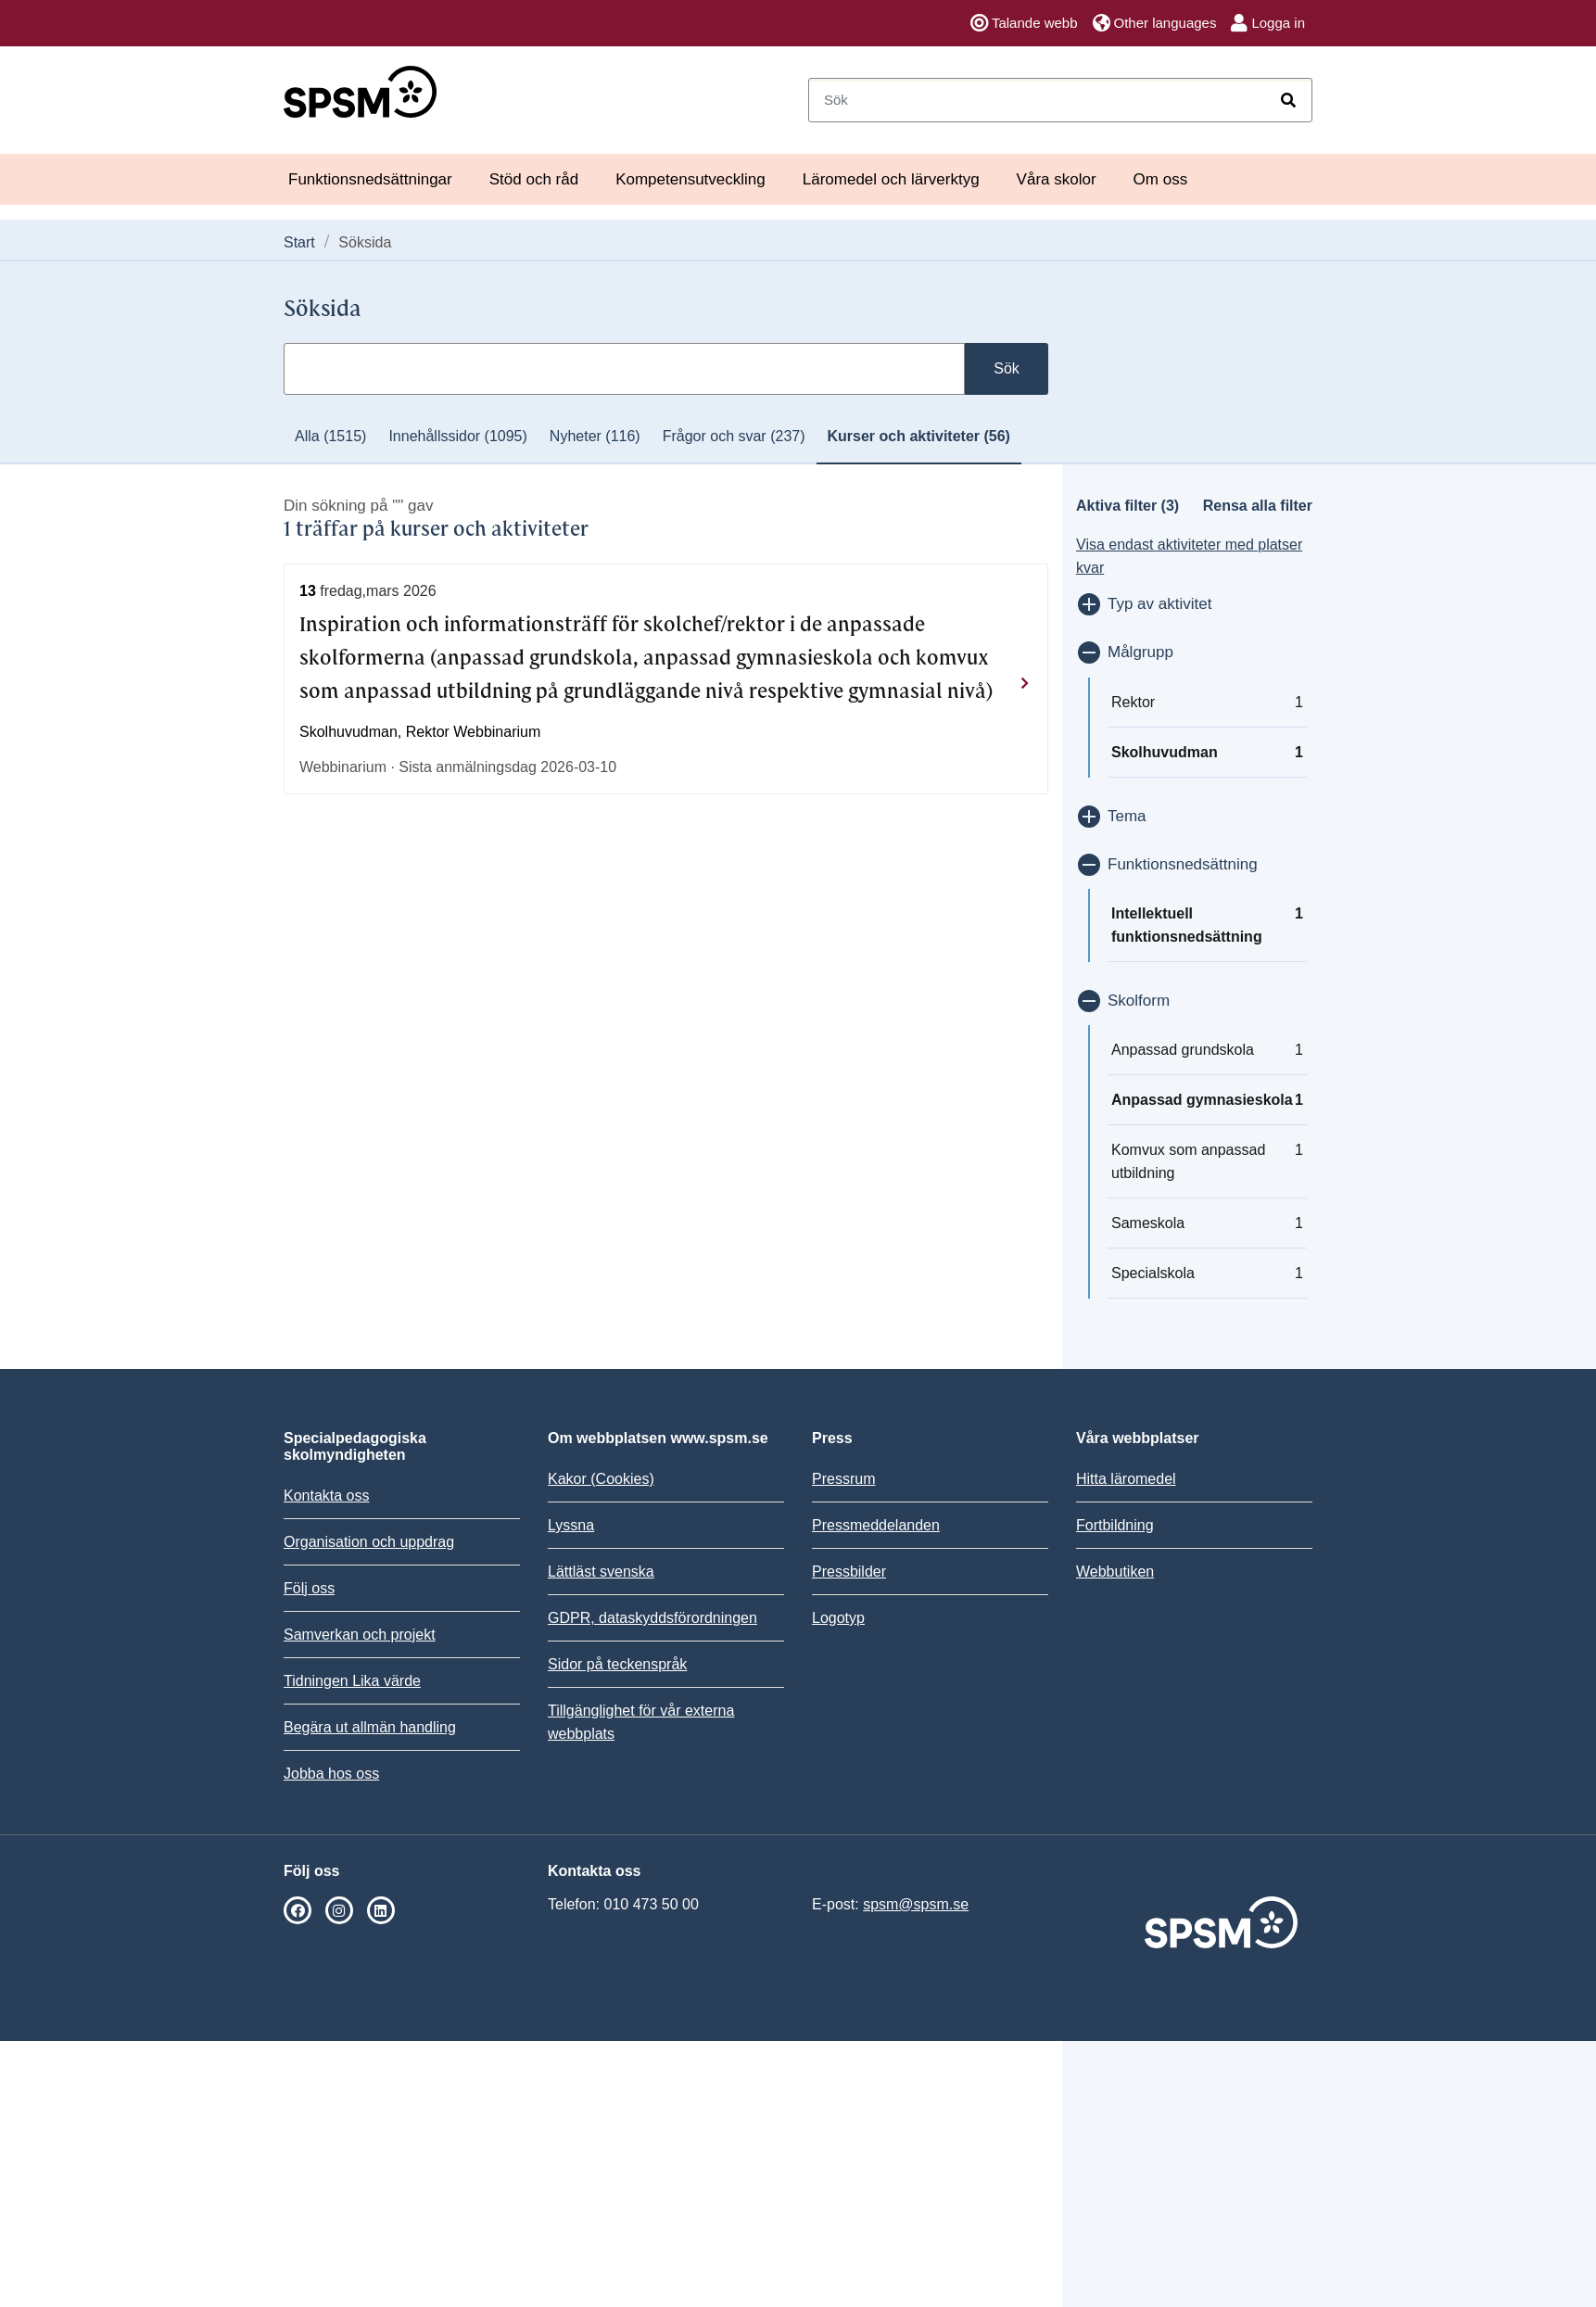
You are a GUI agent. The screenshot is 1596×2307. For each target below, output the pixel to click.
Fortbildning (1115, 1525)
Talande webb (1024, 23)
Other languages (1155, 23)
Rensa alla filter (1257, 505)
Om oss (1161, 179)
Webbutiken (1115, 1571)
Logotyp (838, 1618)
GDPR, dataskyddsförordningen (652, 1618)
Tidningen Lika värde (352, 1681)
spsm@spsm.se (916, 1904)
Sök (1007, 368)
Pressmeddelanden (876, 1525)
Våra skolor (1056, 179)
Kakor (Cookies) (601, 1479)
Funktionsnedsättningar (370, 179)
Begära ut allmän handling (370, 1727)
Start (299, 242)
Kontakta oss (327, 1495)
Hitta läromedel (1126, 1479)
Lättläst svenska (601, 1571)
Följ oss (309, 1588)
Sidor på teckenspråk (617, 1664)
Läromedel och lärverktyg (891, 179)
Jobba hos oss (331, 1773)
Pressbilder (849, 1571)
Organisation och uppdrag (369, 1542)
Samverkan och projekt (360, 1634)
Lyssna (571, 1525)
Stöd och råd (533, 179)
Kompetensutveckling (690, 179)
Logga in (1268, 23)
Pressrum (843, 1479)
